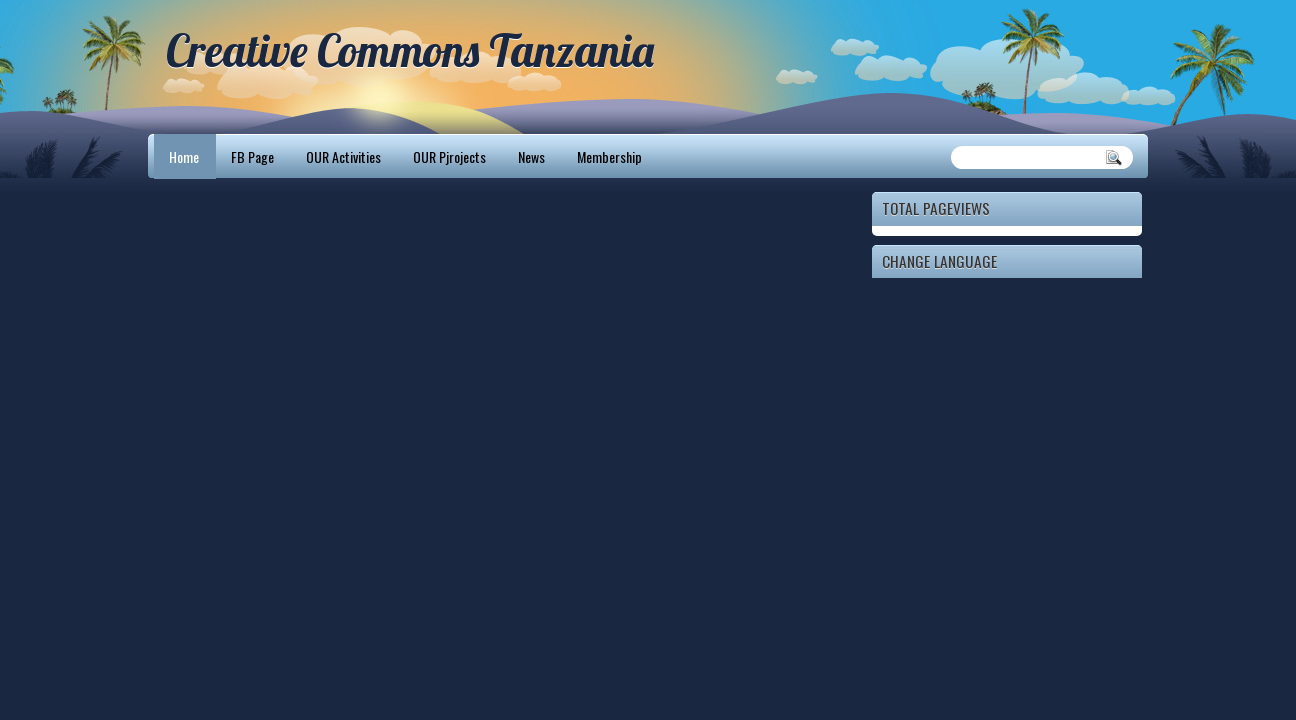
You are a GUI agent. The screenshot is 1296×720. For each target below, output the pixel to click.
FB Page (252, 156)
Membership (609, 156)
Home (184, 156)
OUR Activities (343, 156)
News (531, 156)
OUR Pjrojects (449, 156)
